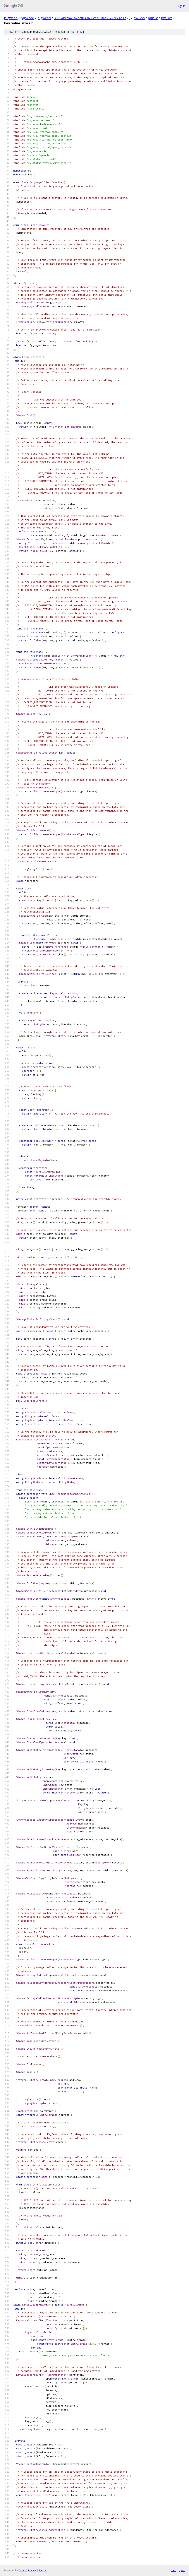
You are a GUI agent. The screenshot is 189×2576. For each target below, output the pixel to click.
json (182, 2570)
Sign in (181, 6)
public (153, 18)
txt (173, 2570)
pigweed (11, 18)
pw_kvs (139, 18)
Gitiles (22, 2570)
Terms (43, 2570)
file (80, 32)
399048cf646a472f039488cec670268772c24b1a (90, 18)
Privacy (32, 2570)
